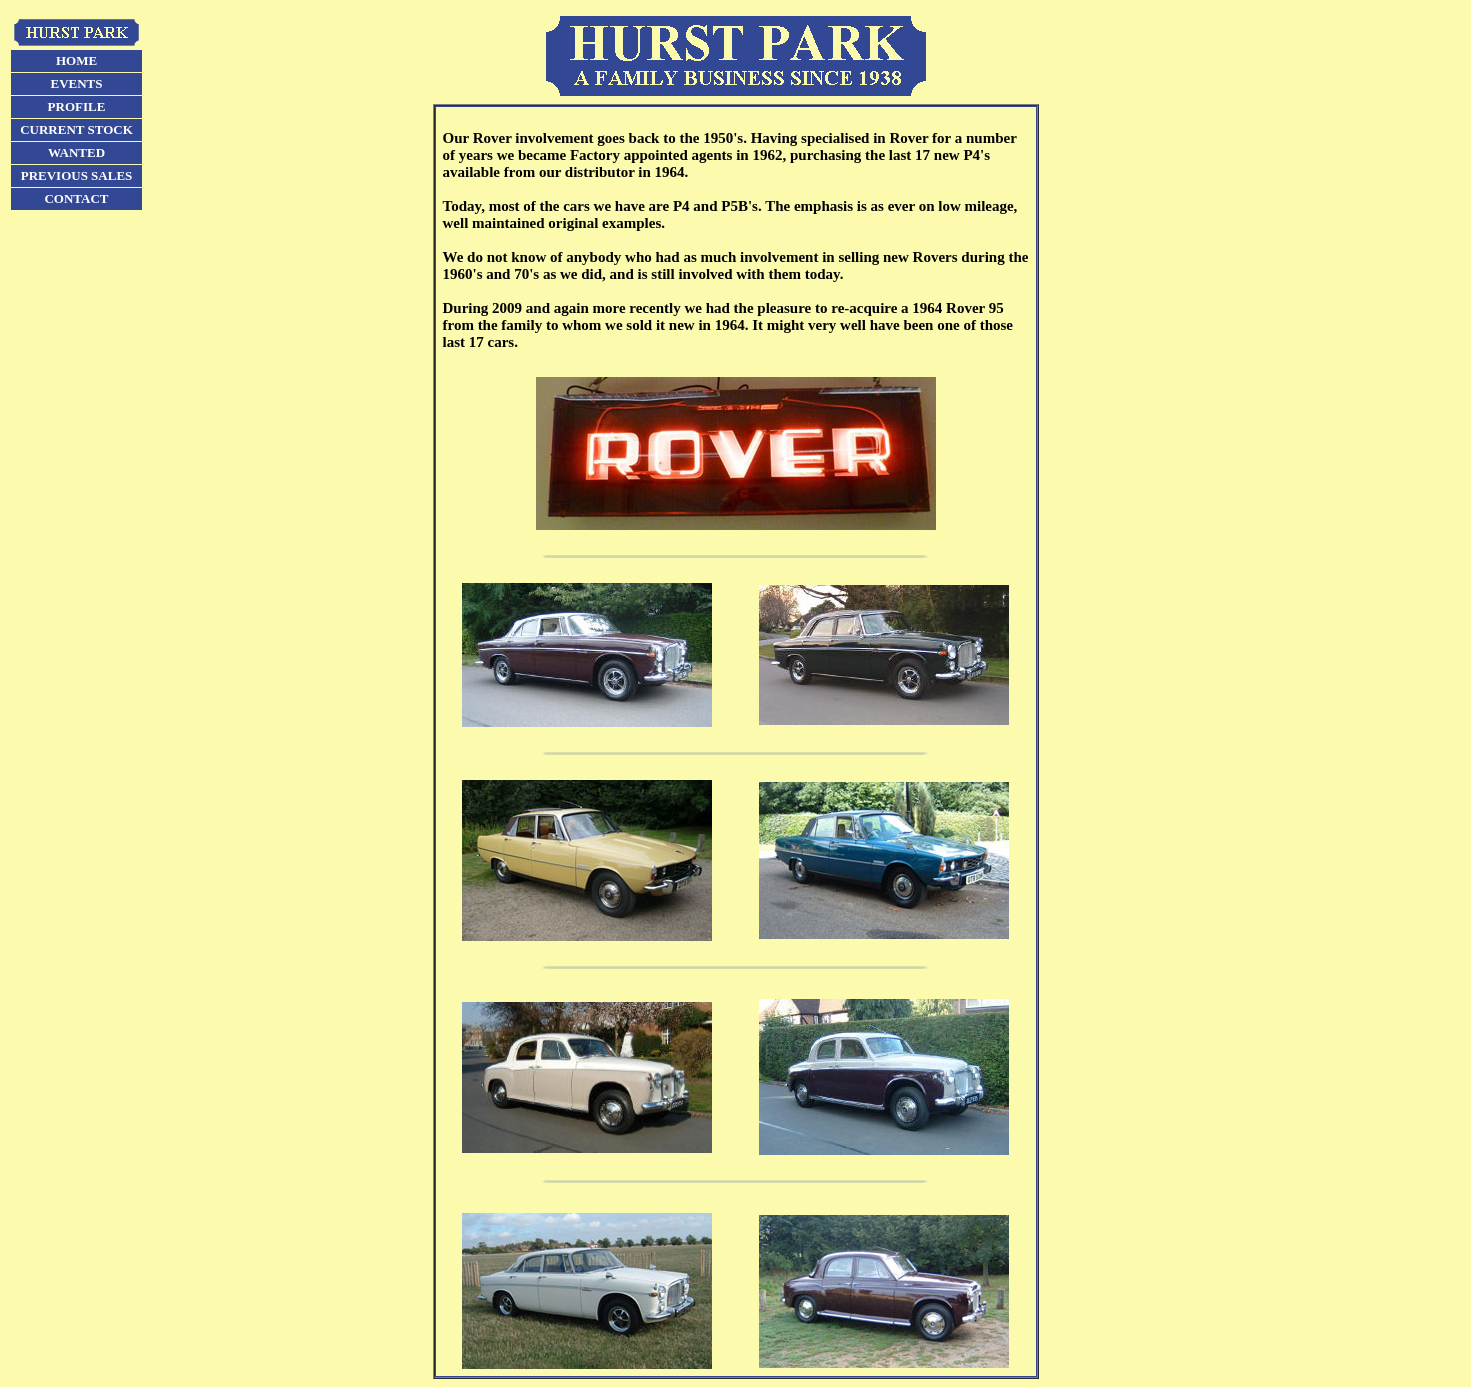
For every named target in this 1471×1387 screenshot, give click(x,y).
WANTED (76, 152)
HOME (76, 60)
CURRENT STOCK (76, 129)
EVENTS (76, 83)
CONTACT (76, 198)
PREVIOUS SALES (77, 175)
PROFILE (77, 106)
